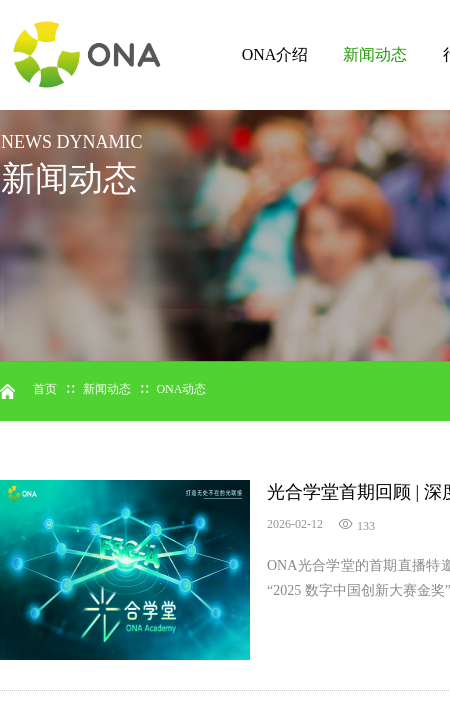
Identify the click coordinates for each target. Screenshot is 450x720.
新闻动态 (375, 54)
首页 (45, 389)
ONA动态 (181, 389)
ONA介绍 (275, 54)
